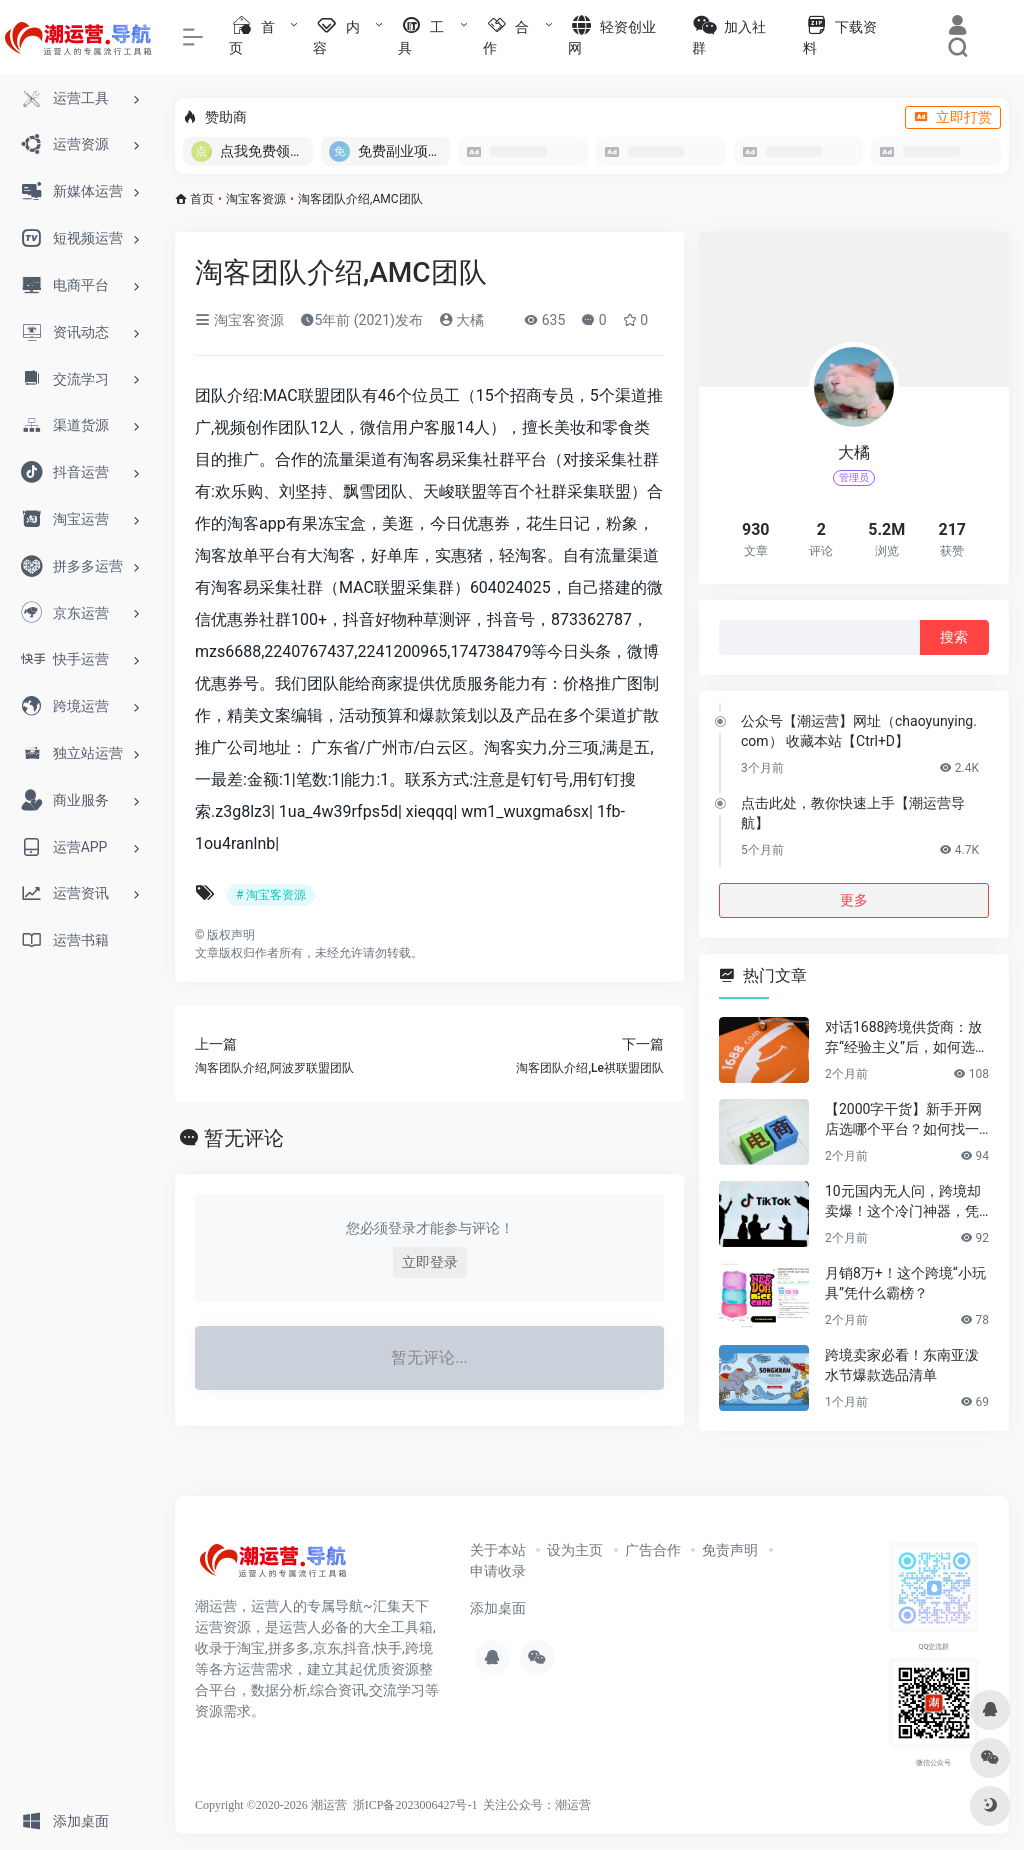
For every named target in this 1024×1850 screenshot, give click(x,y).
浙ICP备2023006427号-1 (415, 1805)
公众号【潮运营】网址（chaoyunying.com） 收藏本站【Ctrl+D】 (859, 731)
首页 (202, 199)
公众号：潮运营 (549, 1805)
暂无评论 (244, 1138)
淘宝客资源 (256, 199)
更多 (854, 900)
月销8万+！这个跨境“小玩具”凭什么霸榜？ (905, 1283)
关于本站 (498, 1550)
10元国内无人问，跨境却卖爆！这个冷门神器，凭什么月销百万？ (903, 1202)
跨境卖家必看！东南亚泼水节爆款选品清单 (902, 1365)
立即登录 (430, 1262)
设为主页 (575, 1550)
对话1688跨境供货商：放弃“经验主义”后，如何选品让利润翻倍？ (907, 1038)
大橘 (461, 320)
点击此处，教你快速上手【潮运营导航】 (853, 813)
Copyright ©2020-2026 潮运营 (271, 1805)
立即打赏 (953, 117)
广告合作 (653, 1550)
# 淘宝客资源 (271, 895)
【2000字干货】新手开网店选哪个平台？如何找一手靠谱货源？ (903, 1120)
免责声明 (730, 1550)
